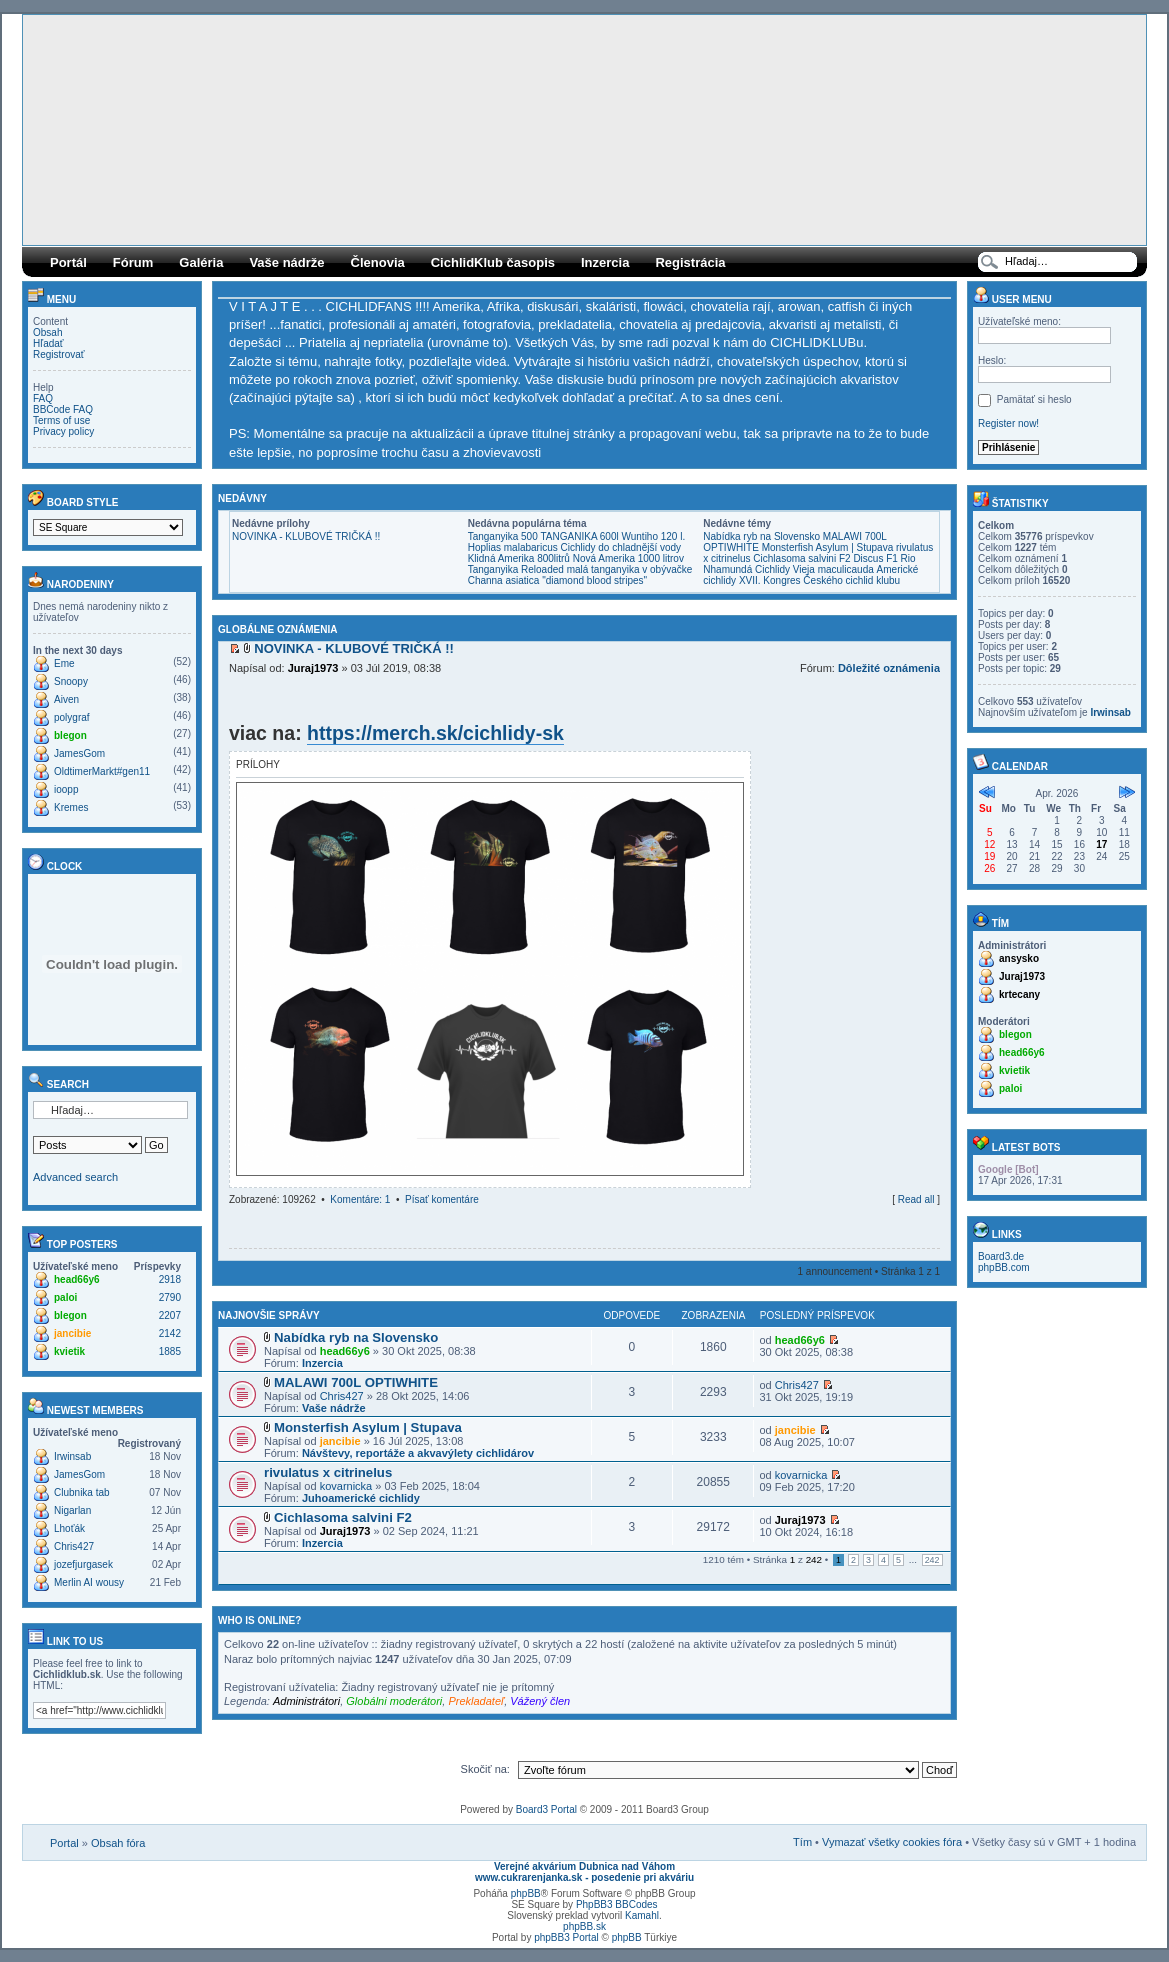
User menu (1012, 299)
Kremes (71, 807)
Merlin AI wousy (89, 1582)
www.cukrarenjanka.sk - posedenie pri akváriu (584, 1877)
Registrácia (690, 262)
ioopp (66, 789)
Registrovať (59, 354)
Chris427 (74, 1546)
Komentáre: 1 (360, 1199)
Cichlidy (772, 569)
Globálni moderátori (394, 1701)
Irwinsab (72, 1456)
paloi (65, 1297)
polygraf (72, 717)
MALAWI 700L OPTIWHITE (356, 1382)
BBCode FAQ (63, 409)
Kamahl (642, 1915)
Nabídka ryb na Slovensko (761, 536)
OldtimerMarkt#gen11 (102, 771)
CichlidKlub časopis (493, 262)
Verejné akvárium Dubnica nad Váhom (584, 1866)
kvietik (69, 1351)
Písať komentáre (442, 1199)
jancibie (72, 1333)
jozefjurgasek (83, 1564)
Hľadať (48, 343)
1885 (170, 1351)
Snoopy (71, 681)
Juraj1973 (313, 668)
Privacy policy (63, 431)
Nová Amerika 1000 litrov (628, 558)
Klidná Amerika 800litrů (519, 558)
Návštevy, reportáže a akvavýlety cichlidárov (418, 1453)
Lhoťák (69, 1528)
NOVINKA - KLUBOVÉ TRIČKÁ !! (306, 536)
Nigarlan (72, 1510)
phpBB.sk (584, 1926)
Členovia (378, 262)
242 (932, 1560)
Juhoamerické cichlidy (361, 1498)
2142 (170, 1333)
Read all (916, 1199)
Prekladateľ (476, 1701)
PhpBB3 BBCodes (617, 1904)
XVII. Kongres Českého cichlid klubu (819, 580)
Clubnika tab (82, 1492)
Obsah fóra (118, 1843)
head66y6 (77, 1279)
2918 (170, 1279)
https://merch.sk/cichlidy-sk (435, 733)
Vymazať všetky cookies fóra (892, 1842)
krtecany (1019, 994)
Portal (64, 1843)
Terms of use (61, 420)
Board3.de (1001, 1256)
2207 (170, 1315)
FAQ (43, 398)
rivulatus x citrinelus (328, 1472)
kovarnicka (346, 1486)
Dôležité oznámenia (889, 668)
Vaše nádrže (286, 262)
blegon (70, 735)
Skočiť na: (485, 1769)
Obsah (47, 332)
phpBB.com (1004, 1267)
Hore (934, 1218)
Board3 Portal (546, 1809)
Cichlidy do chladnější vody (620, 547)
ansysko (1019, 958)
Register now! (1008, 423)
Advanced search (75, 1177)
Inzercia (605, 262)
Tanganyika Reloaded (516, 569)
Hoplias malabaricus (513, 547)
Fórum (133, 262)
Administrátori (306, 1701)
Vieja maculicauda (833, 569)
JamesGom (79, 753)
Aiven (66, 699)
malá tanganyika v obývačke (630, 569)
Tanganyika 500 (503, 536)
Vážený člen (540, 1701)
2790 (170, 1297)
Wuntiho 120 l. (653, 536)
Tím (802, 1842)
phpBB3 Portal (566, 1937)
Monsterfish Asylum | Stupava (828, 547)
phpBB (526, 1893)
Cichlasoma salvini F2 (801, 558)
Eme (64, 663)
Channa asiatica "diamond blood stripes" (557, 580)
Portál (68, 262)
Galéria (201, 262)
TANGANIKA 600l (580, 536)
